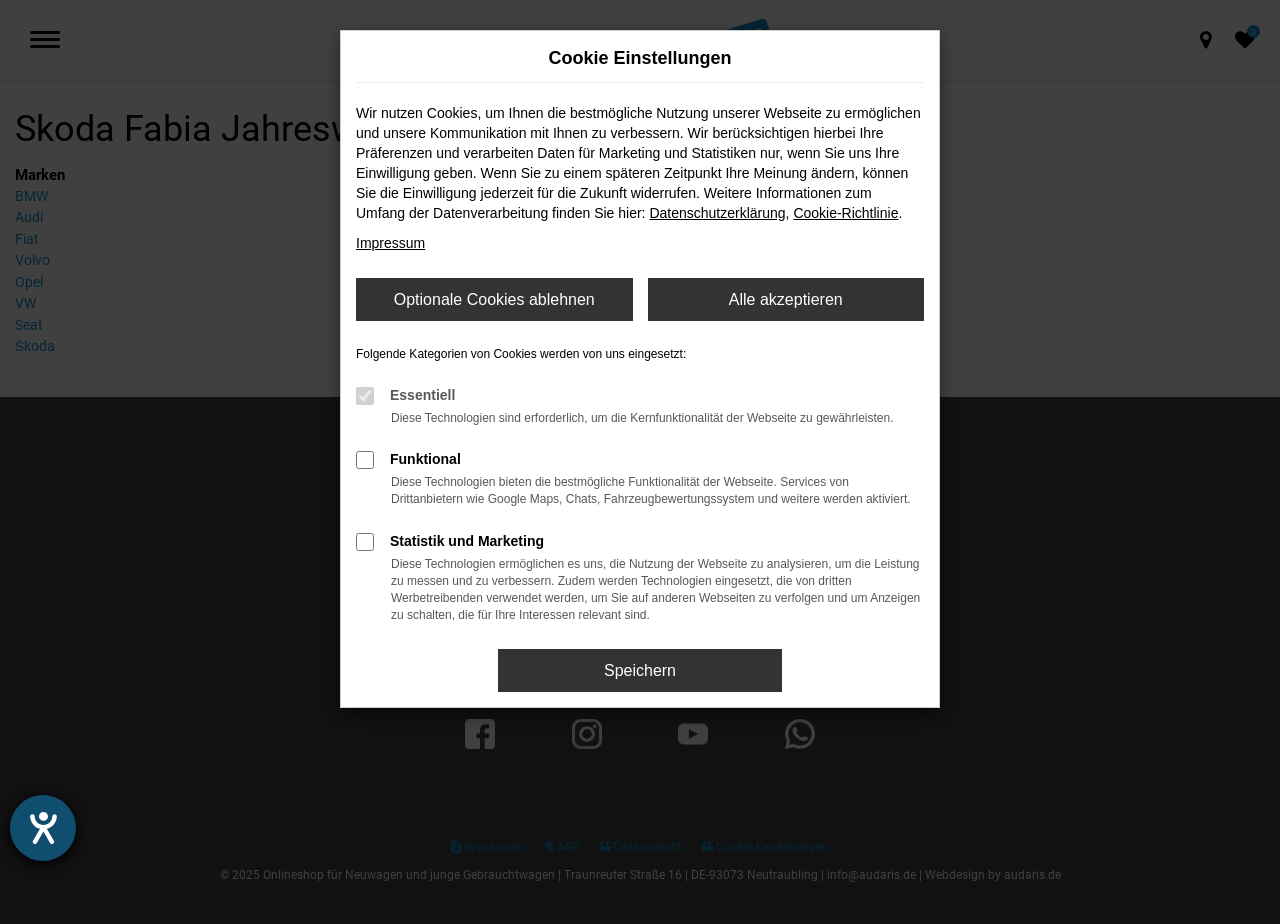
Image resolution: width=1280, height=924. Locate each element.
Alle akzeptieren (786, 299)
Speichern (640, 670)
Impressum (390, 243)
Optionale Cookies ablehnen (494, 299)
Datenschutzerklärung (717, 213)
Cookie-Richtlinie (845, 213)
